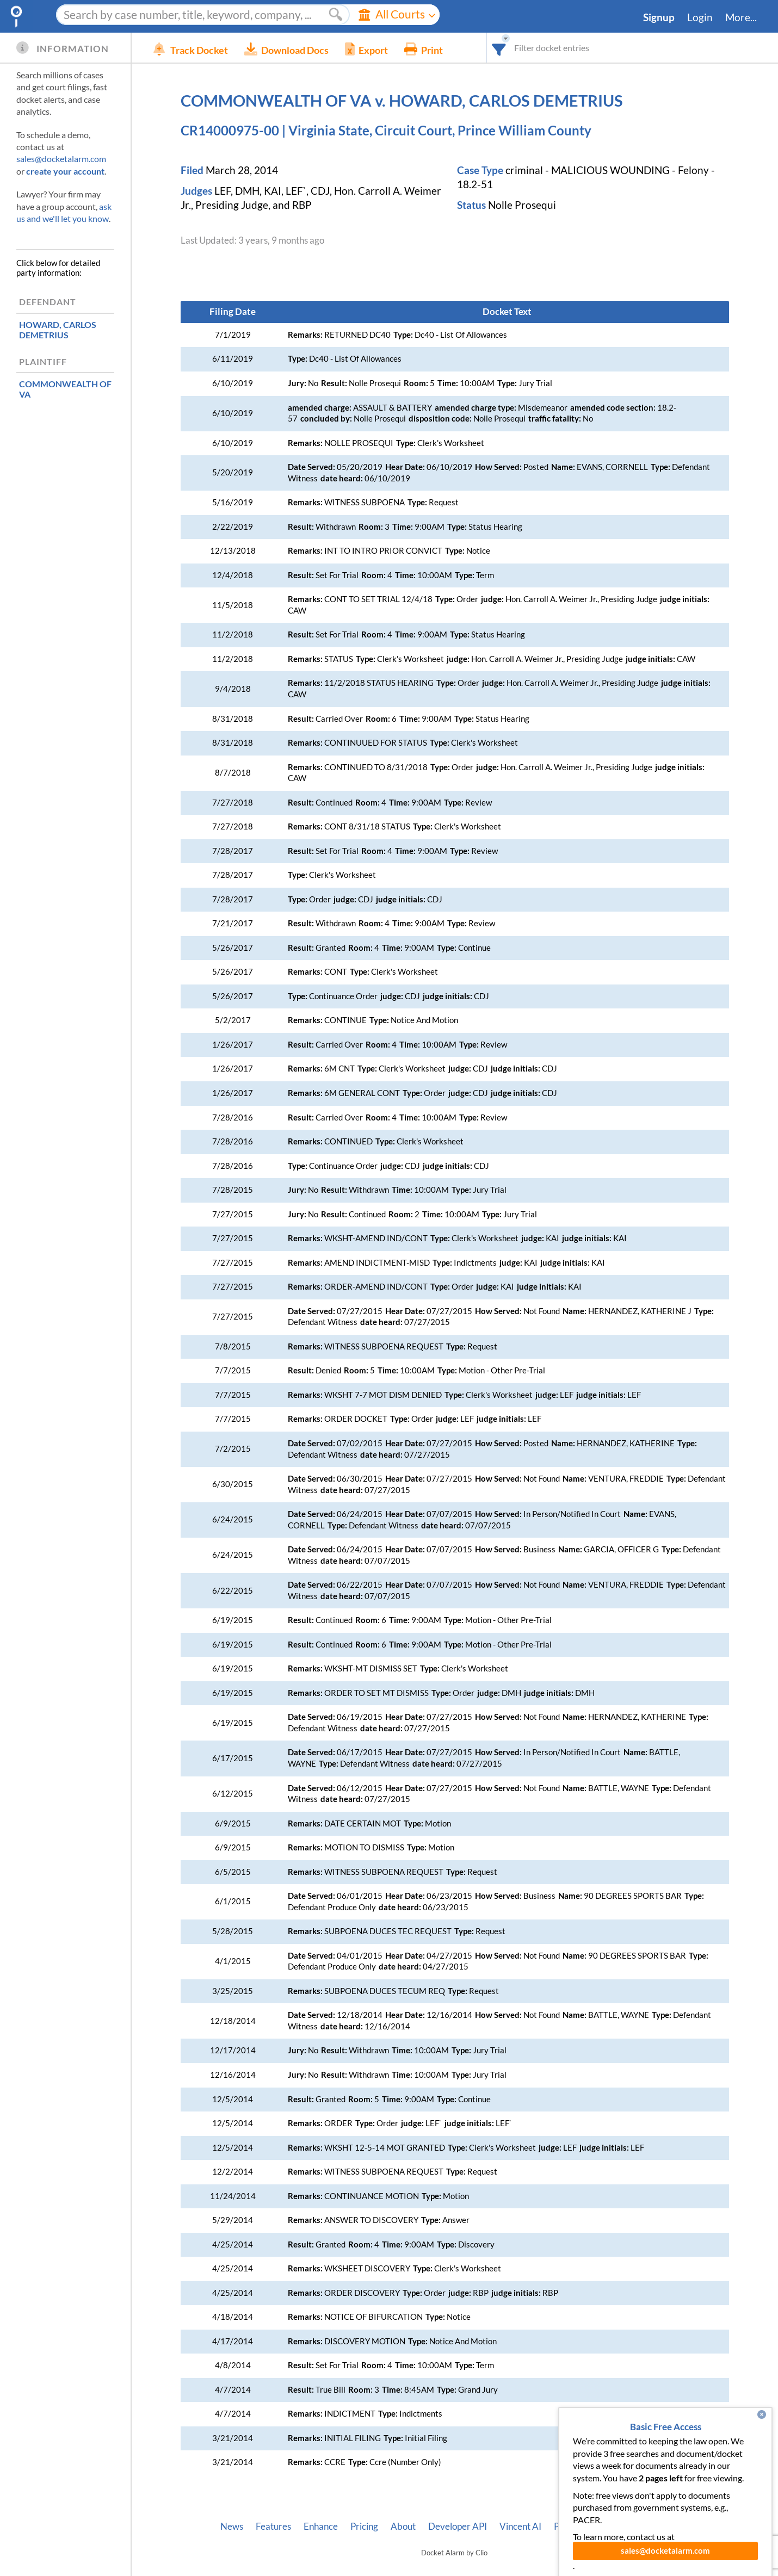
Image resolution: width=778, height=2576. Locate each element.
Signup (659, 17)
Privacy (636, 2526)
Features (273, 2526)
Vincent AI (520, 2526)
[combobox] (499, 48)
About (403, 2526)
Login (700, 17)
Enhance (321, 2526)
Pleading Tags (581, 2526)
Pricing (364, 2526)
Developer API (457, 2526)
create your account (65, 171)
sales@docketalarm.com (61, 158)
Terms (676, 2526)
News (231, 2526)
